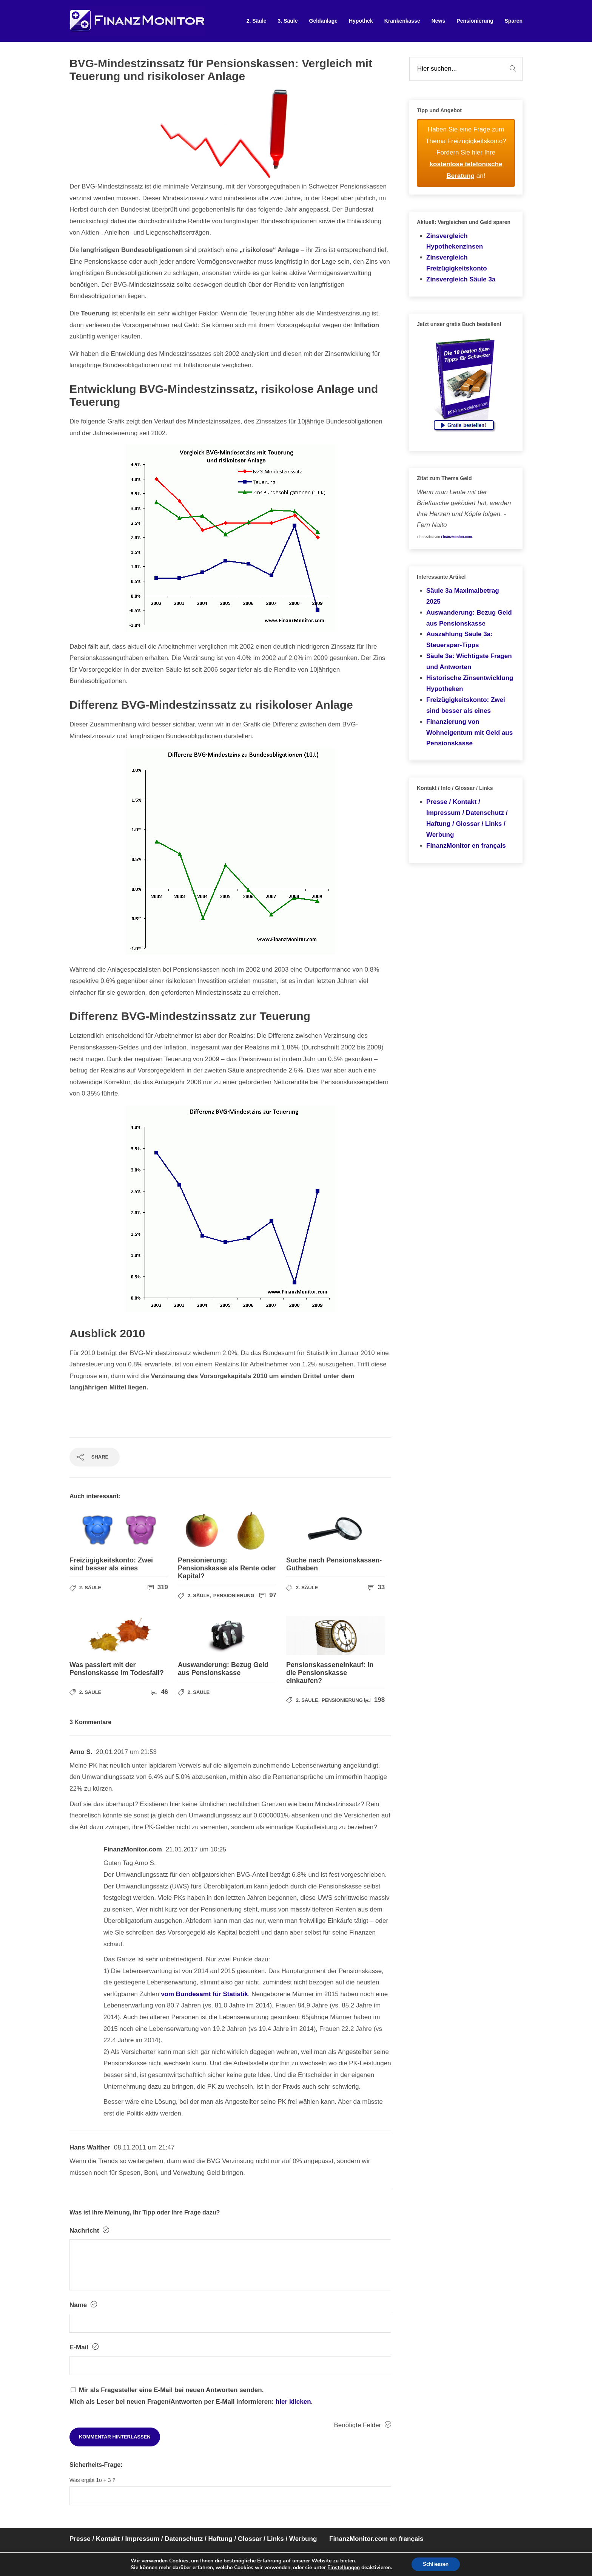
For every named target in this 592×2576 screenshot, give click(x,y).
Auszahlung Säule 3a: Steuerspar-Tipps (459, 639)
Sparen (514, 21)
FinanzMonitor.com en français (376, 2538)
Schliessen (436, 2564)
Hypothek (361, 21)
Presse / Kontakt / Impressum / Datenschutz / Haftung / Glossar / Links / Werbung (466, 818)
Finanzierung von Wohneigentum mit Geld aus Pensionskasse (469, 732)
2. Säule (257, 21)
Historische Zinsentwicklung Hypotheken (469, 683)
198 (374, 1699)
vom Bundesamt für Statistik (204, 1994)
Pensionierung (474, 21)
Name (83, 2305)
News (439, 21)
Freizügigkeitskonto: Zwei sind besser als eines (465, 705)
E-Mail (84, 2347)
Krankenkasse (402, 21)
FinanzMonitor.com (456, 537)
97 (267, 1595)
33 (376, 1587)
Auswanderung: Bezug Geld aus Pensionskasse (469, 618)
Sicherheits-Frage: (95, 2465)
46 (159, 1691)
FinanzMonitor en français (466, 845)
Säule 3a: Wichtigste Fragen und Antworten (469, 661)
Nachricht (89, 2230)
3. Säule (288, 21)
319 (158, 1587)
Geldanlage (323, 21)
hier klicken (293, 2401)
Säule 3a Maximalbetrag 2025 (462, 596)
